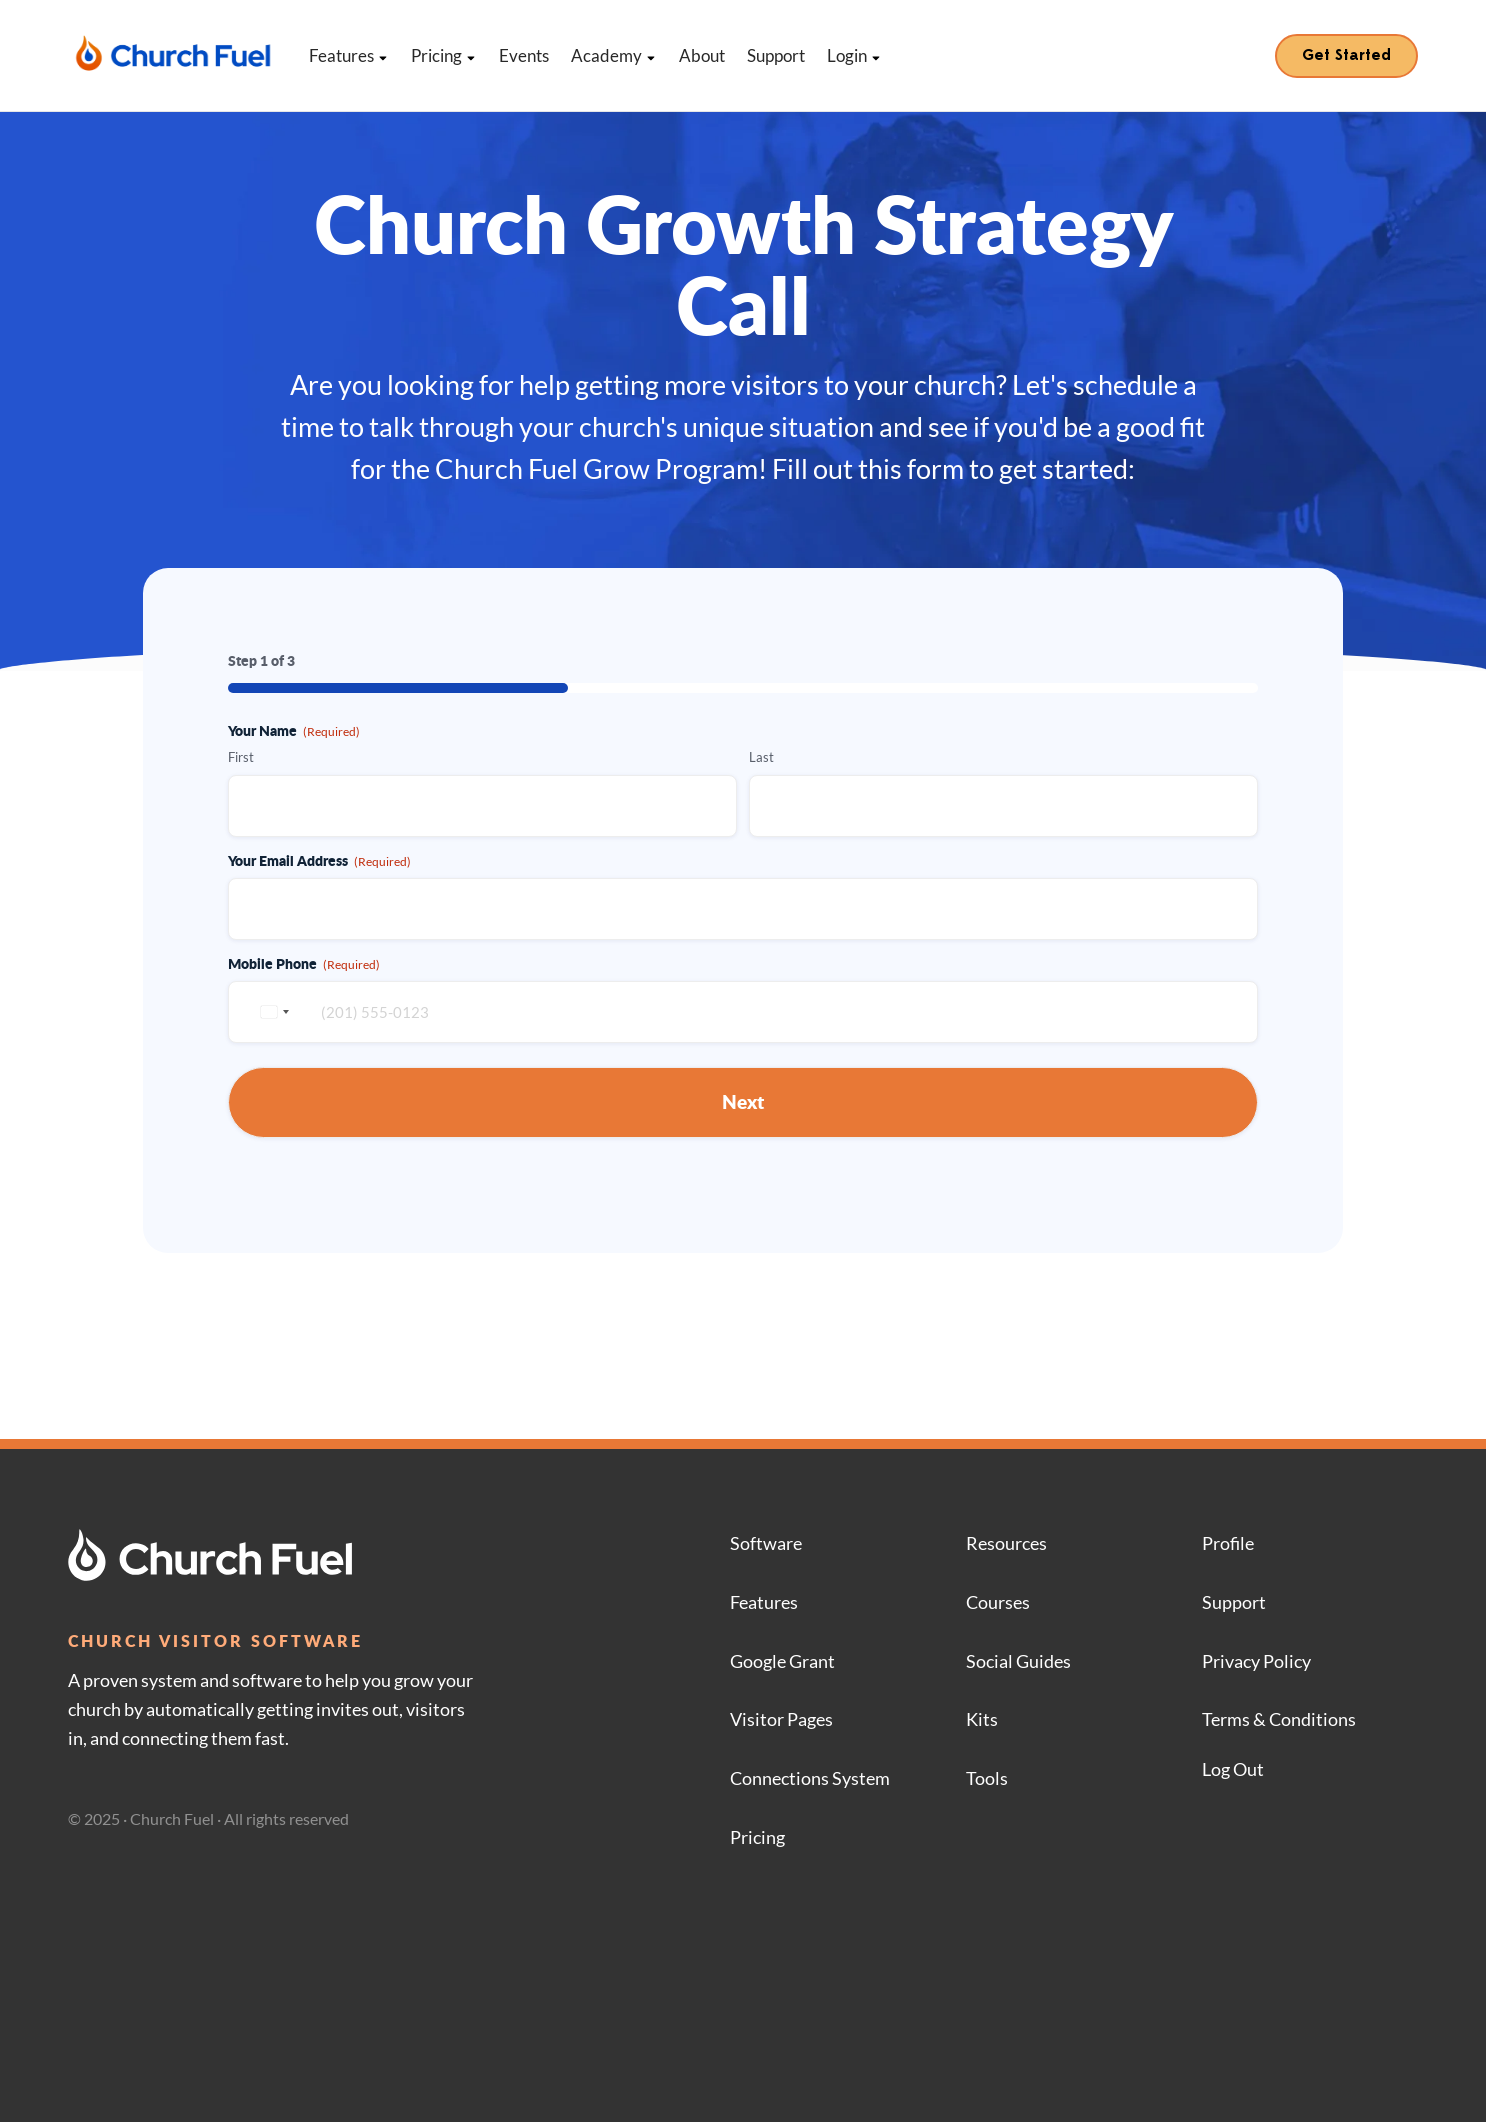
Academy (614, 55)
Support (776, 55)
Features (349, 55)
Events (524, 55)
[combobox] (272, 1012)
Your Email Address (319, 860)
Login (854, 55)
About (702, 55)
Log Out (1233, 1769)
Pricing (444, 55)
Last (761, 757)
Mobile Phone (304, 963)
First (241, 757)
